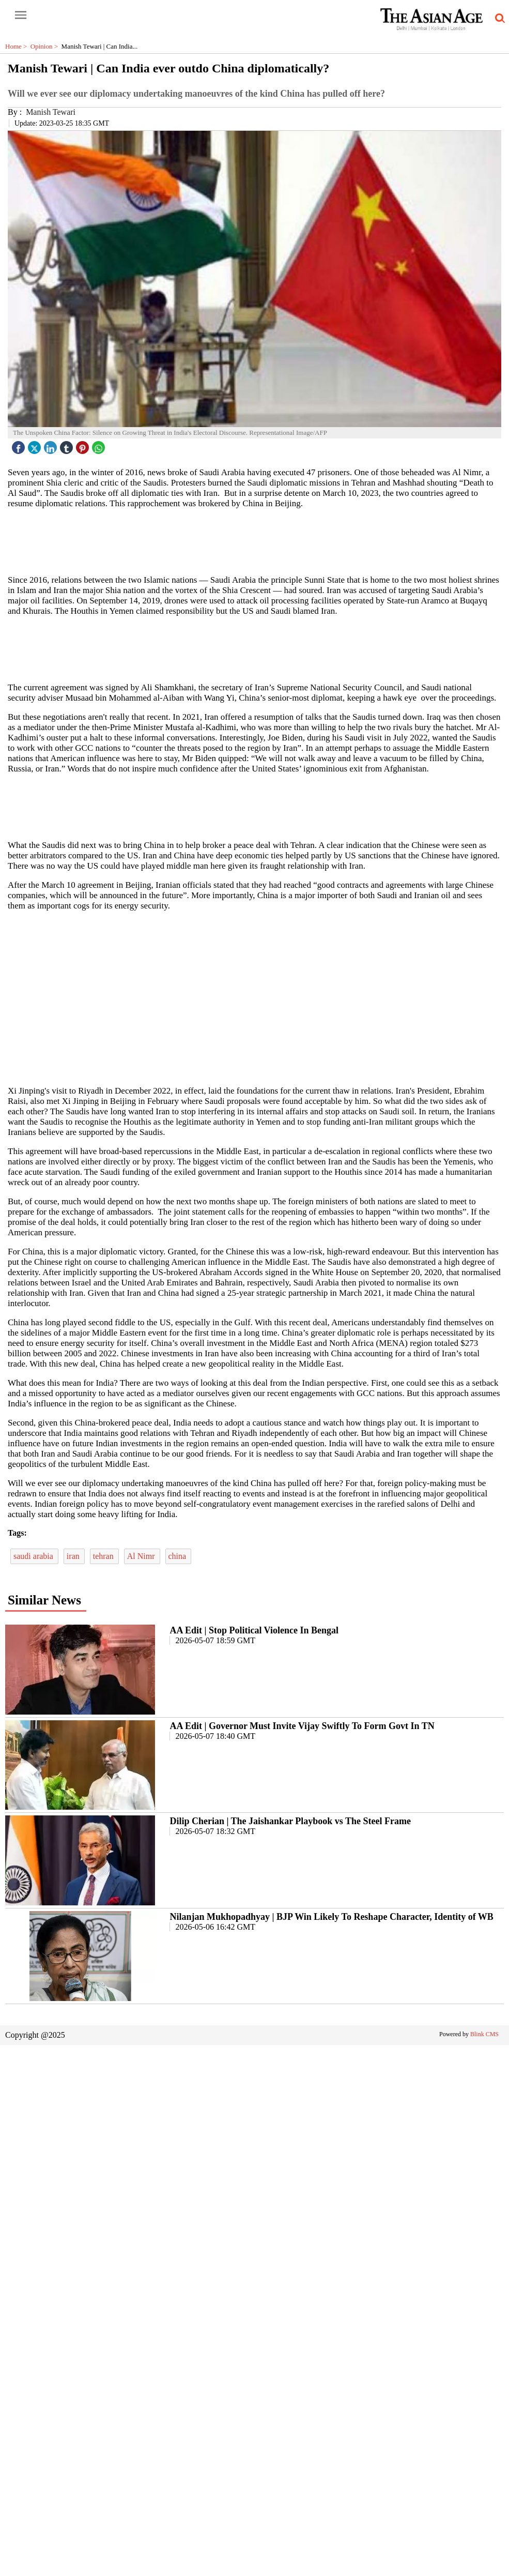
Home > (17, 46)
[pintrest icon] (84, 445)
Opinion (45, 46)
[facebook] (19, 445)
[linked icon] (52, 445)
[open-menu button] (20, 15)
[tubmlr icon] (68, 445)
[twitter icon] (35, 445)
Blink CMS (484, 2034)
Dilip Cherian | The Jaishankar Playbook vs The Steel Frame (290, 1821)
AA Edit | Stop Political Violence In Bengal (253, 1630)
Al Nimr (142, 1556)
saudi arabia (34, 1556)
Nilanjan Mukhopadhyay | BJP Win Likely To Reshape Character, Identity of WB (331, 1917)
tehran (104, 1556)
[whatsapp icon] (100, 445)
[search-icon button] (498, 18)
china (178, 1556)
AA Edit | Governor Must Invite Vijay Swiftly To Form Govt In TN (301, 1726)
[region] (258, 541)
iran (74, 1556)
